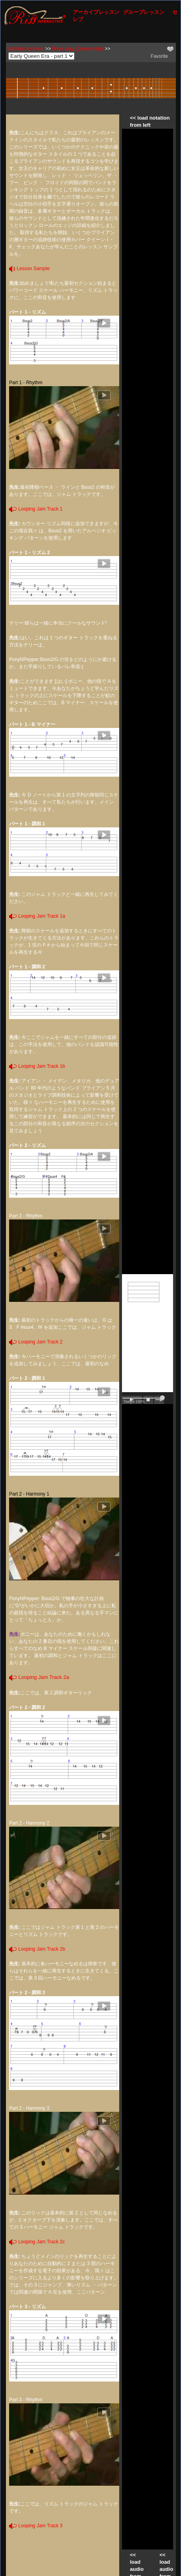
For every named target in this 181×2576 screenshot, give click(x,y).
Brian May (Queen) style (77, 48)
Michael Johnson (26, 48)
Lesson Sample (29, 268)
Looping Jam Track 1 (36, 509)
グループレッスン (143, 12)
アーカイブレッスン (96, 12)
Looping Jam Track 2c (37, 2241)
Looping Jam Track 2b (37, 1949)
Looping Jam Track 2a (39, 1677)
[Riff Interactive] (35, 15)
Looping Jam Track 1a (37, 916)
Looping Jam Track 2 (36, 1342)
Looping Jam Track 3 (36, 2525)
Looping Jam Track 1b (37, 1066)
